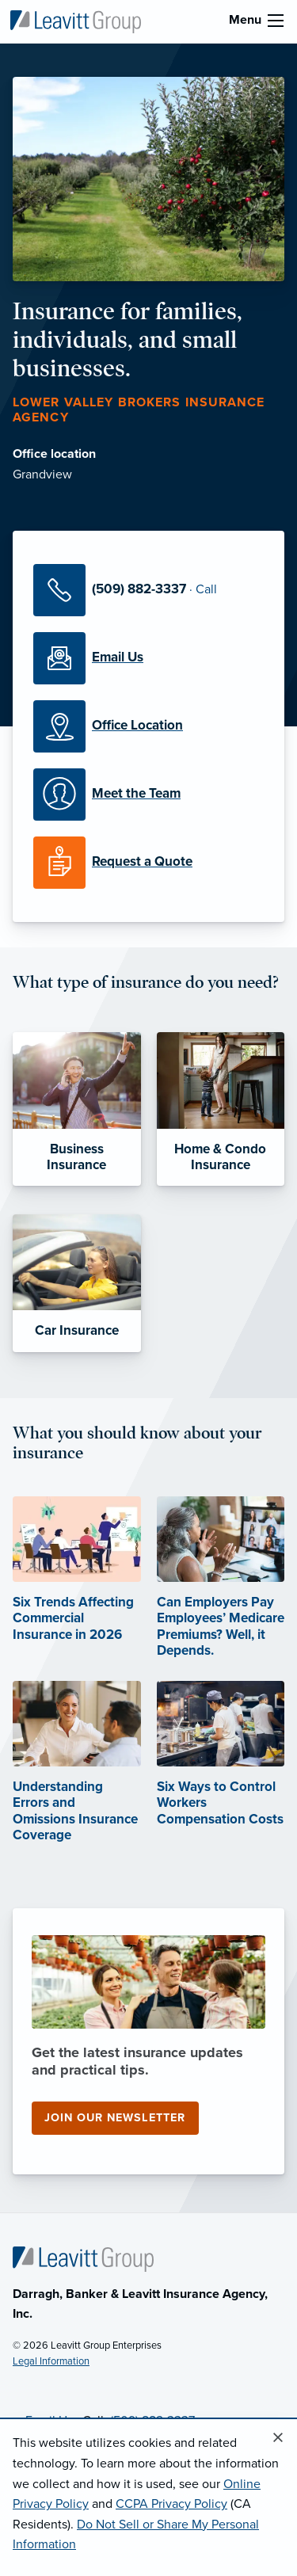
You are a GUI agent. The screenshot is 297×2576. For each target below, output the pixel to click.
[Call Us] (148, 590)
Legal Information (51, 2361)
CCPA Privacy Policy (171, 2504)
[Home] (83, 2258)
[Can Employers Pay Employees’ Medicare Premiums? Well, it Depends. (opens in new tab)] (221, 1598)
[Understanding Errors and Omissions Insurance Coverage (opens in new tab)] (77, 1782)
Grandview (42, 474)
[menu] (276, 20)
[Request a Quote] (148, 862)
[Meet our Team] (148, 794)
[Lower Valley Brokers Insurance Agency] (75, 21)
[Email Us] (148, 658)
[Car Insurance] (77, 1283)
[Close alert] (278, 2438)
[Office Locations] (148, 726)
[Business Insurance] (77, 1109)
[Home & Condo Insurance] (221, 1109)
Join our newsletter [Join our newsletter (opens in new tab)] (114, 2117)
